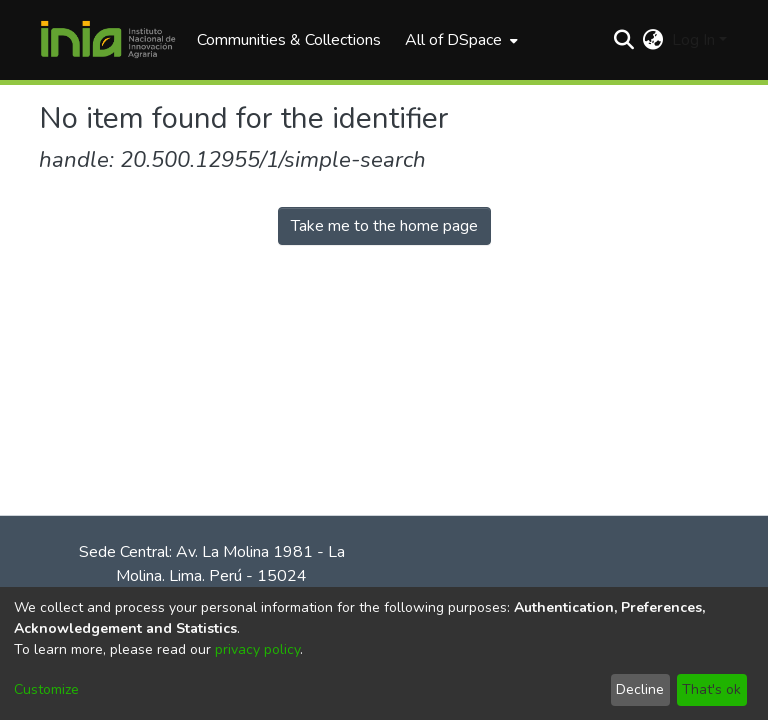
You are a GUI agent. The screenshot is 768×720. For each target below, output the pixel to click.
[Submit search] (624, 40)
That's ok (711, 689)
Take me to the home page (384, 226)
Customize (46, 689)
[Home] (108, 40)
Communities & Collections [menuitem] (289, 40)
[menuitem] (459, 40)
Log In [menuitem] (693, 40)
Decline (640, 689)
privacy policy (257, 649)
